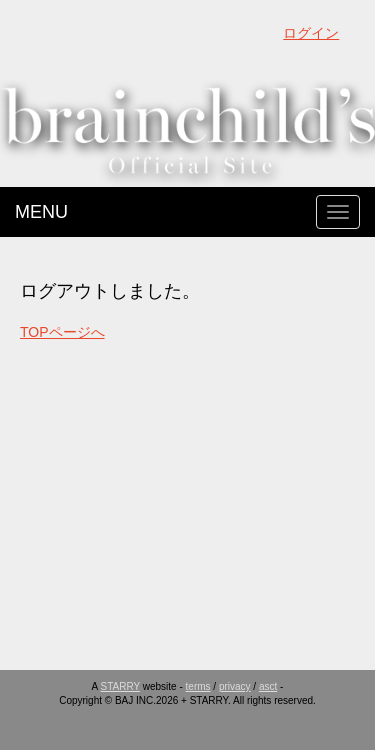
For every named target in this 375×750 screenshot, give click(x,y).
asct (268, 686)
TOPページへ (62, 332)
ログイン (311, 33)
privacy (235, 686)
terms (198, 686)
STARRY (120, 686)
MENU (41, 212)
